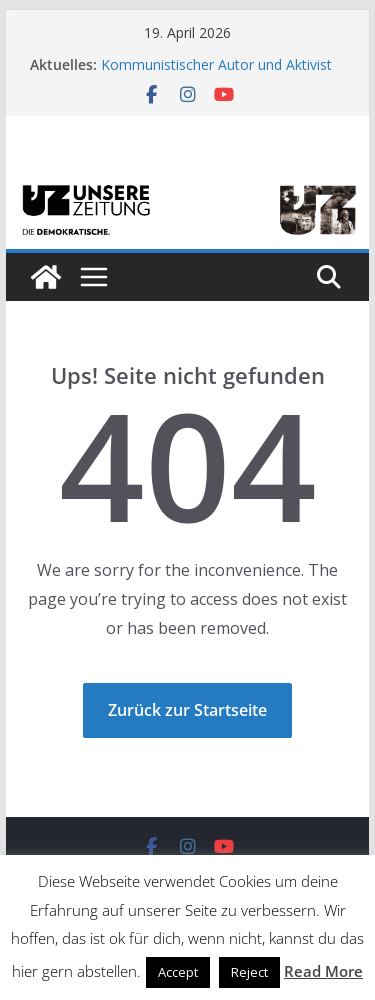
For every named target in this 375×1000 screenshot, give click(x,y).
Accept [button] (178, 972)
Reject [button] (249, 972)
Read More (323, 971)
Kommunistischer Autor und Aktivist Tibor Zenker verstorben (216, 74)
